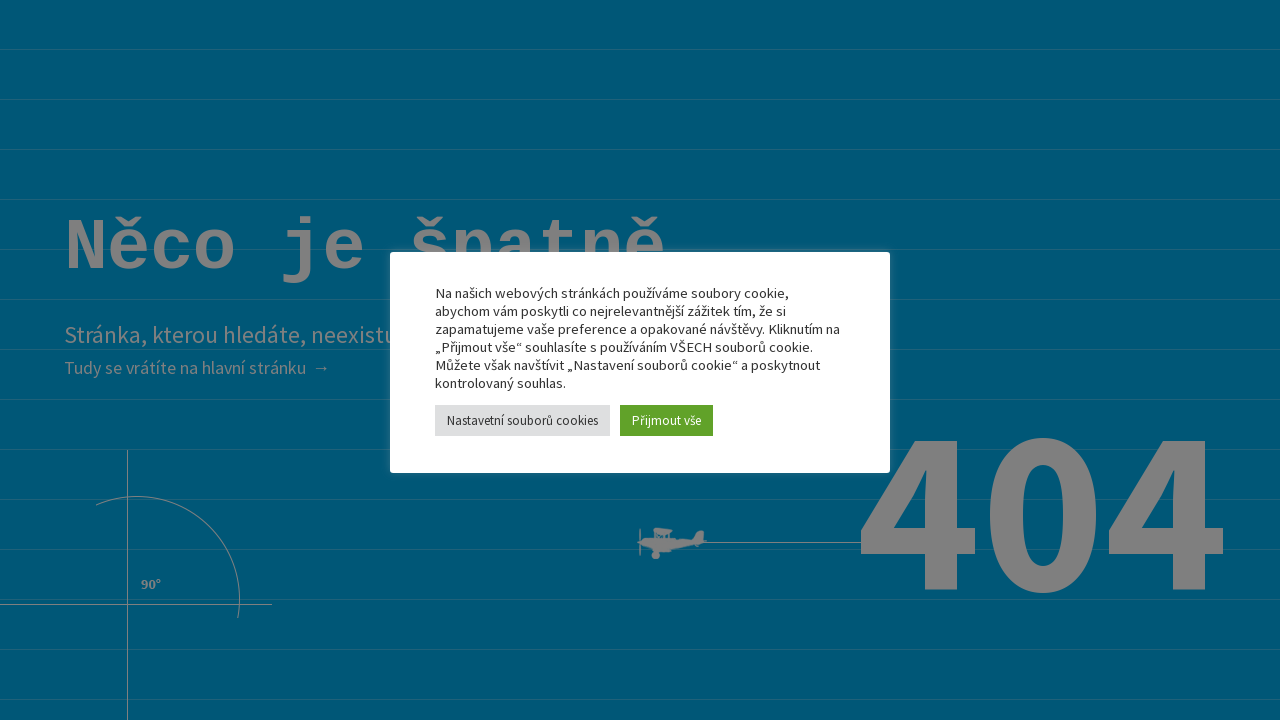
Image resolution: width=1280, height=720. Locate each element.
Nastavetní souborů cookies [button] (522, 420)
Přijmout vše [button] (666, 420)
